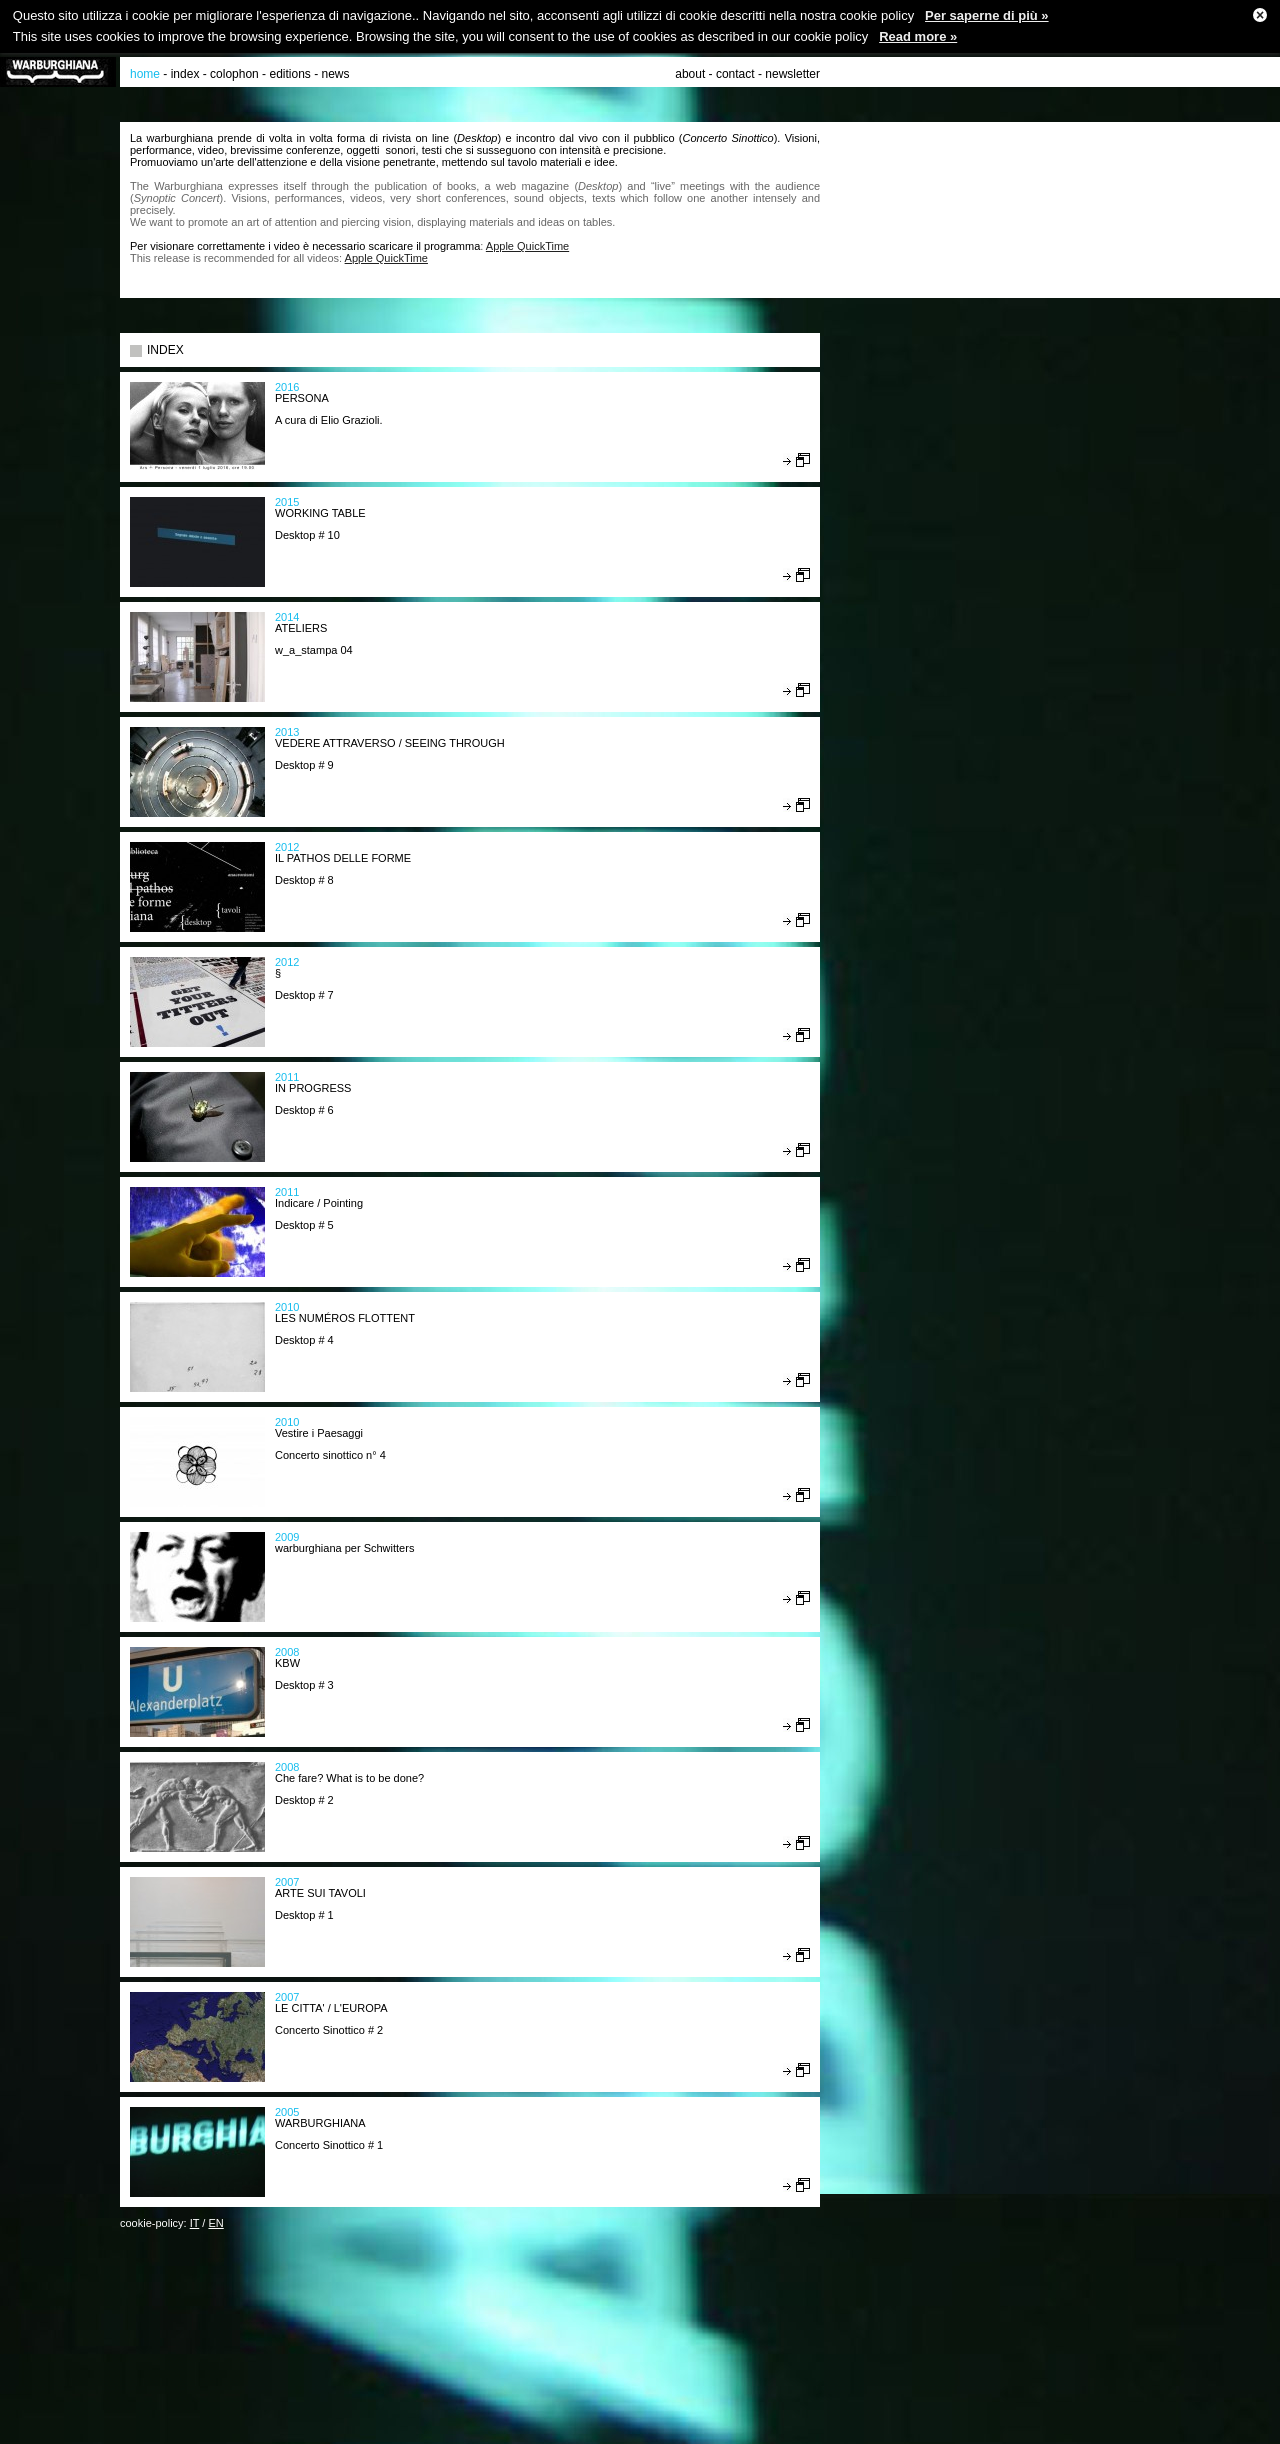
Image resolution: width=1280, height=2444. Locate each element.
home (145, 74)
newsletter (792, 74)
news (336, 74)
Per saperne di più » (987, 15)
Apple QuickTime (527, 246)
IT (195, 2223)
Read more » (918, 36)
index (185, 74)
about (690, 74)
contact (735, 74)
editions (289, 74)
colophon (234, 74)
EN (215, 2223)
